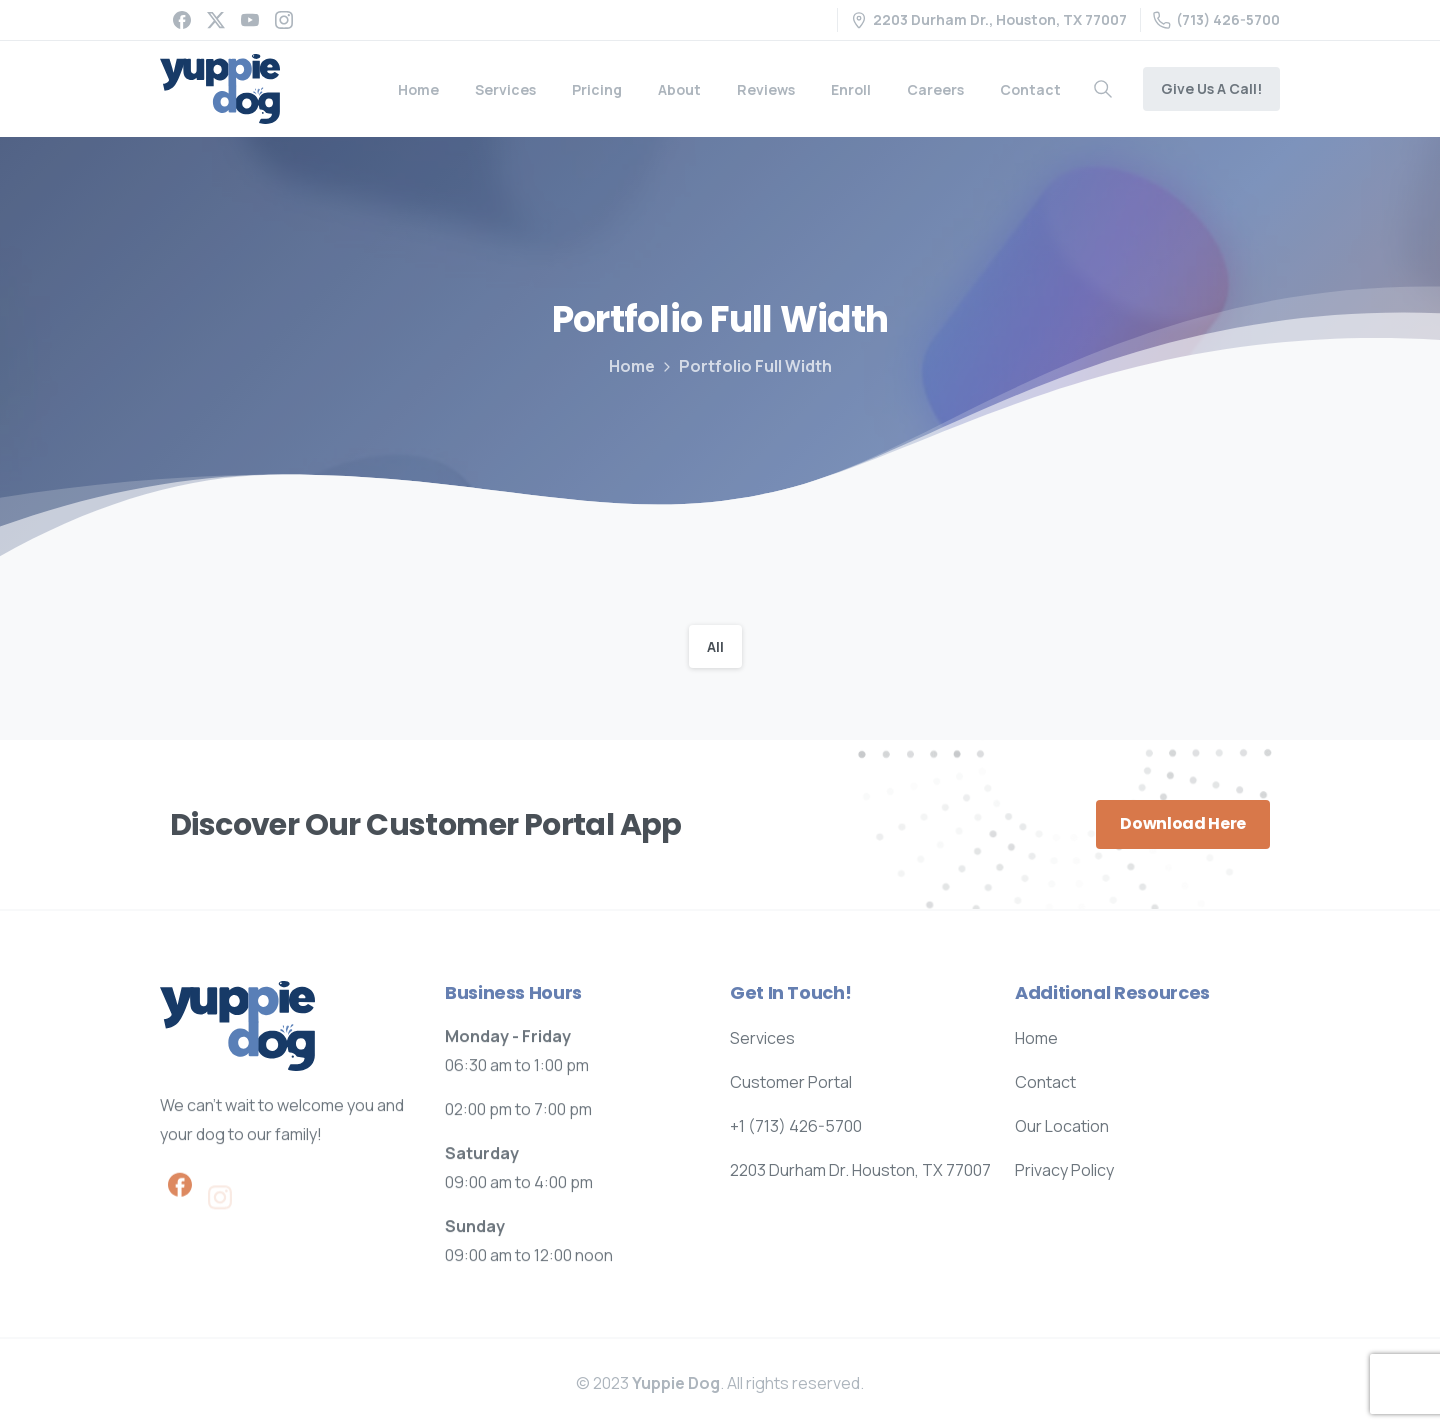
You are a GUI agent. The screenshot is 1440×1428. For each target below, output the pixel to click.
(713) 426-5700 (1216, 19)
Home (632, 366)
